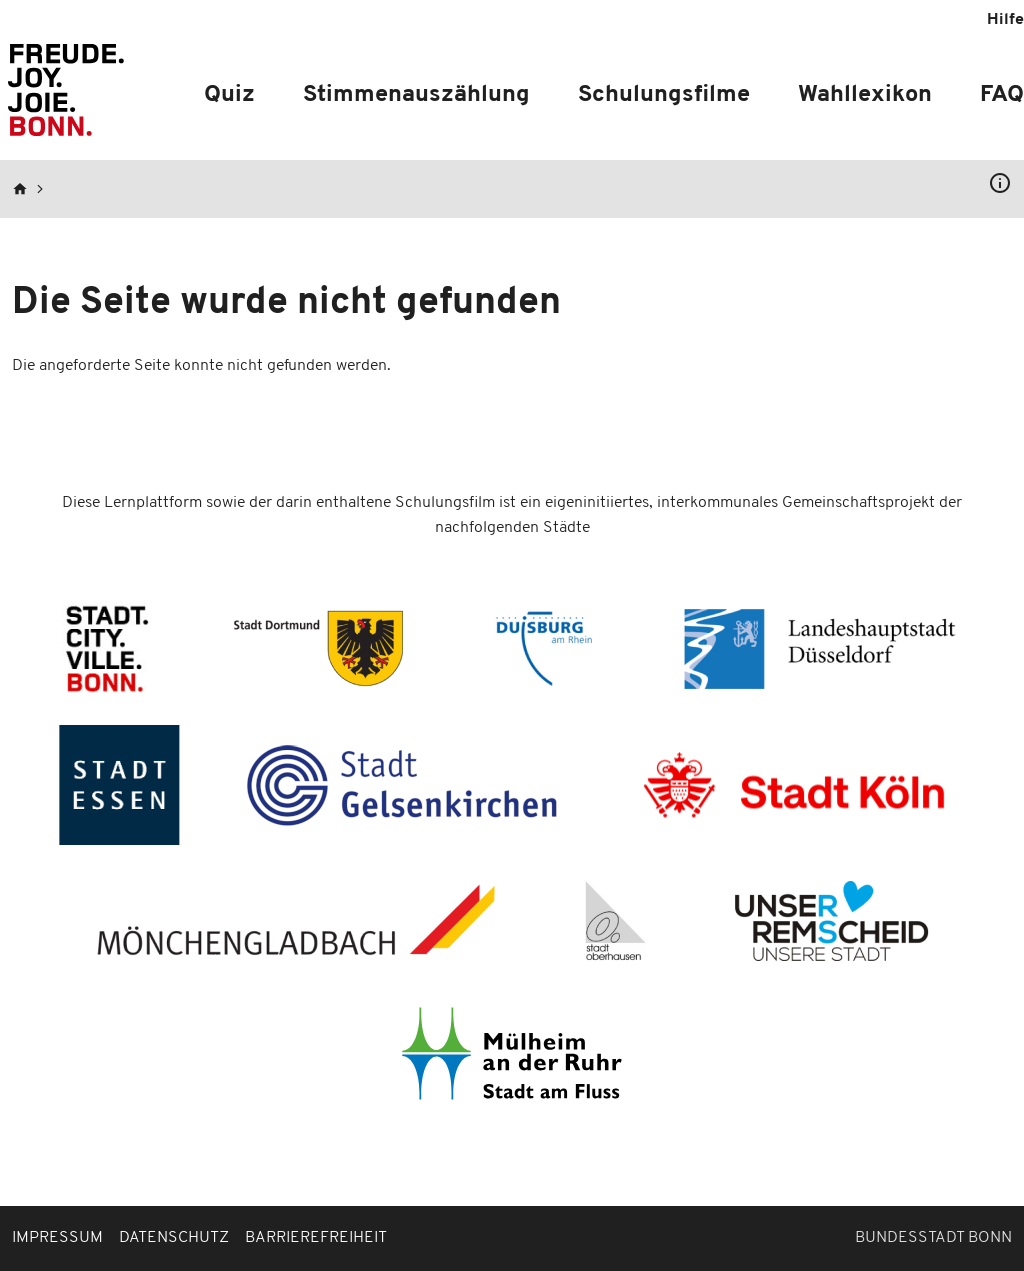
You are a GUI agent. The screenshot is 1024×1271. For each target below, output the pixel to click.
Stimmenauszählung (416, 95)
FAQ (1002, 95)
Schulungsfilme (664, 95)
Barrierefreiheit (316, 1238)
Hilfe (1005, 20)
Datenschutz (174, 1238)
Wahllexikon (865, 95)
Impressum (57, 1238)
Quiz (229, 95)
